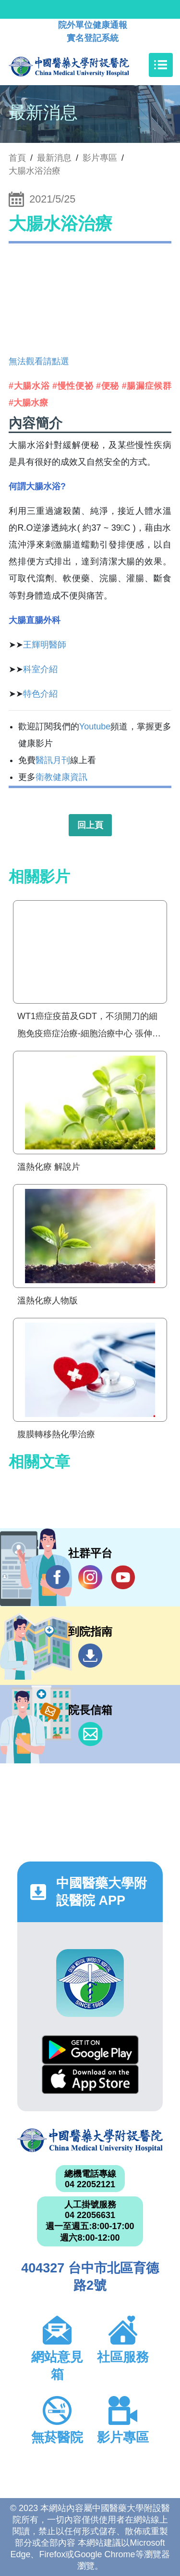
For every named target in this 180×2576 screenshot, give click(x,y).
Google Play (90, 2050)
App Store (90, 2079)
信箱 (90, 1734)
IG (90, 1577)
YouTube (123, 1577)
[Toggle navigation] (161, 65)
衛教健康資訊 (61, 777)
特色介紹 (40, 694)
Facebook (58, 1577)
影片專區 (100, 158)
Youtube (94, 726)
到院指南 (90, 1656)
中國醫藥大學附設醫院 (90, 2140)
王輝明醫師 (44, 645)
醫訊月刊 (53, 760)
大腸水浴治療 (34, 171)
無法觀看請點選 (39, 361)
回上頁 (90, 825)
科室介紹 (40, 669)
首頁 (17, 158)
